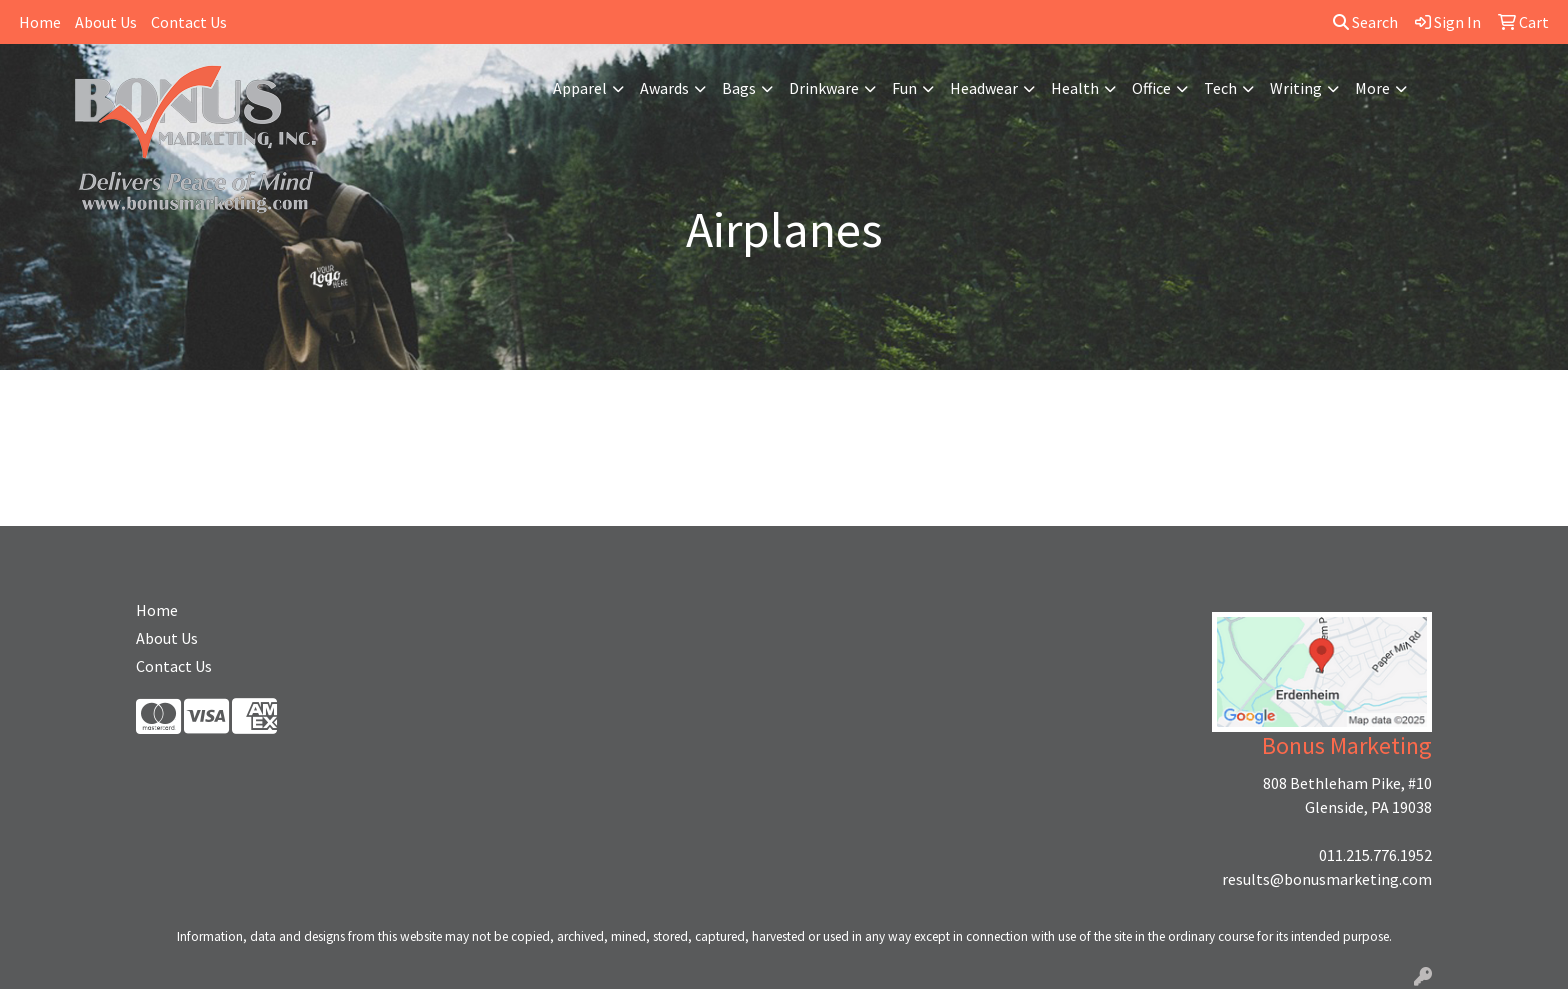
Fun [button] (904, 88)
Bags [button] (739, 88)
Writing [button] (1296, 88)
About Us (106, 22)
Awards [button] (664, 88)
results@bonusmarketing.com (1327, 879)
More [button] (1372, 88)
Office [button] (1151, 88)
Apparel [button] (580, 88)
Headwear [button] (984, 88)
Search (1365, 22)
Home (40, 22)
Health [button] (1075, 88)
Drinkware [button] (824, 88)
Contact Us (189, 22)
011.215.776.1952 (1375, 855)
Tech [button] (1220, 88)
